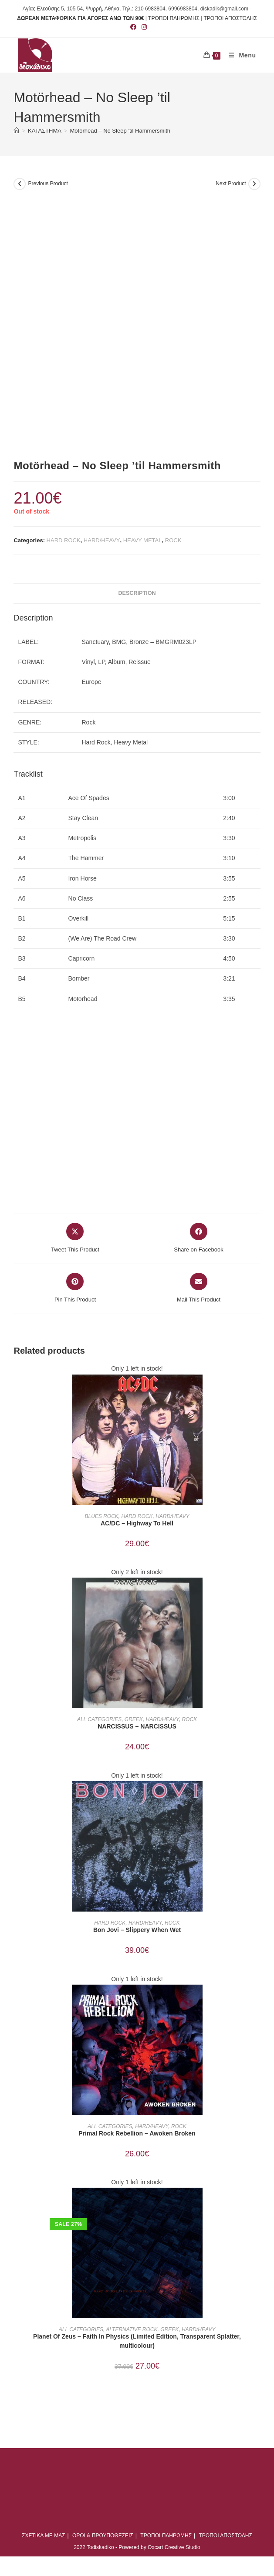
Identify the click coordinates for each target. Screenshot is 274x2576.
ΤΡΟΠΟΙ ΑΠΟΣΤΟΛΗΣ (230, 18)
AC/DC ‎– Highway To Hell (137, 1523)
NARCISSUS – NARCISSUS (137, 1726)
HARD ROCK (64, 540)
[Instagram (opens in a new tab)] (143, 27)
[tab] (137, 593)
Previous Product (48, 183)
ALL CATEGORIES (99, 1719)
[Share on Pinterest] (75, 1288)
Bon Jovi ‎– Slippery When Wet (137, 1929)
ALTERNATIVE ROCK (131, 2329)
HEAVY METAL (142, 540)
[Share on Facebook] (198, 1238)
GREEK (134, 1719)
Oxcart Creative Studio (174, 2547)
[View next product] (254, 184)
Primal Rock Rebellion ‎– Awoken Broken (136, 2133)
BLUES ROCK (101, 1516)
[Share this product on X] (75, 1238)
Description (137, 593)
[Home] (16, 130)
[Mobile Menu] (239, 55)
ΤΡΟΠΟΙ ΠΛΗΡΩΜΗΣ (166, 2536)
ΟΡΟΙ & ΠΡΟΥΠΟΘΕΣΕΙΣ (102, 2536)
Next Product (231, 183)
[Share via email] (198, 1288)
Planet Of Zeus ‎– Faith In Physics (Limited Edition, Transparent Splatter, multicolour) (137, 2341)
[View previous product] (20, 184)
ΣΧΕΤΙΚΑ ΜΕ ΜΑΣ (43, 2536)
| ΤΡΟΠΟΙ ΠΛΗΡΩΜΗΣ (172, 18)
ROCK (173, 540)
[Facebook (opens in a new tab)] (133, 27)
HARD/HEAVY (102, 540)
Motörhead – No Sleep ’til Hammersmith (120, 130)
